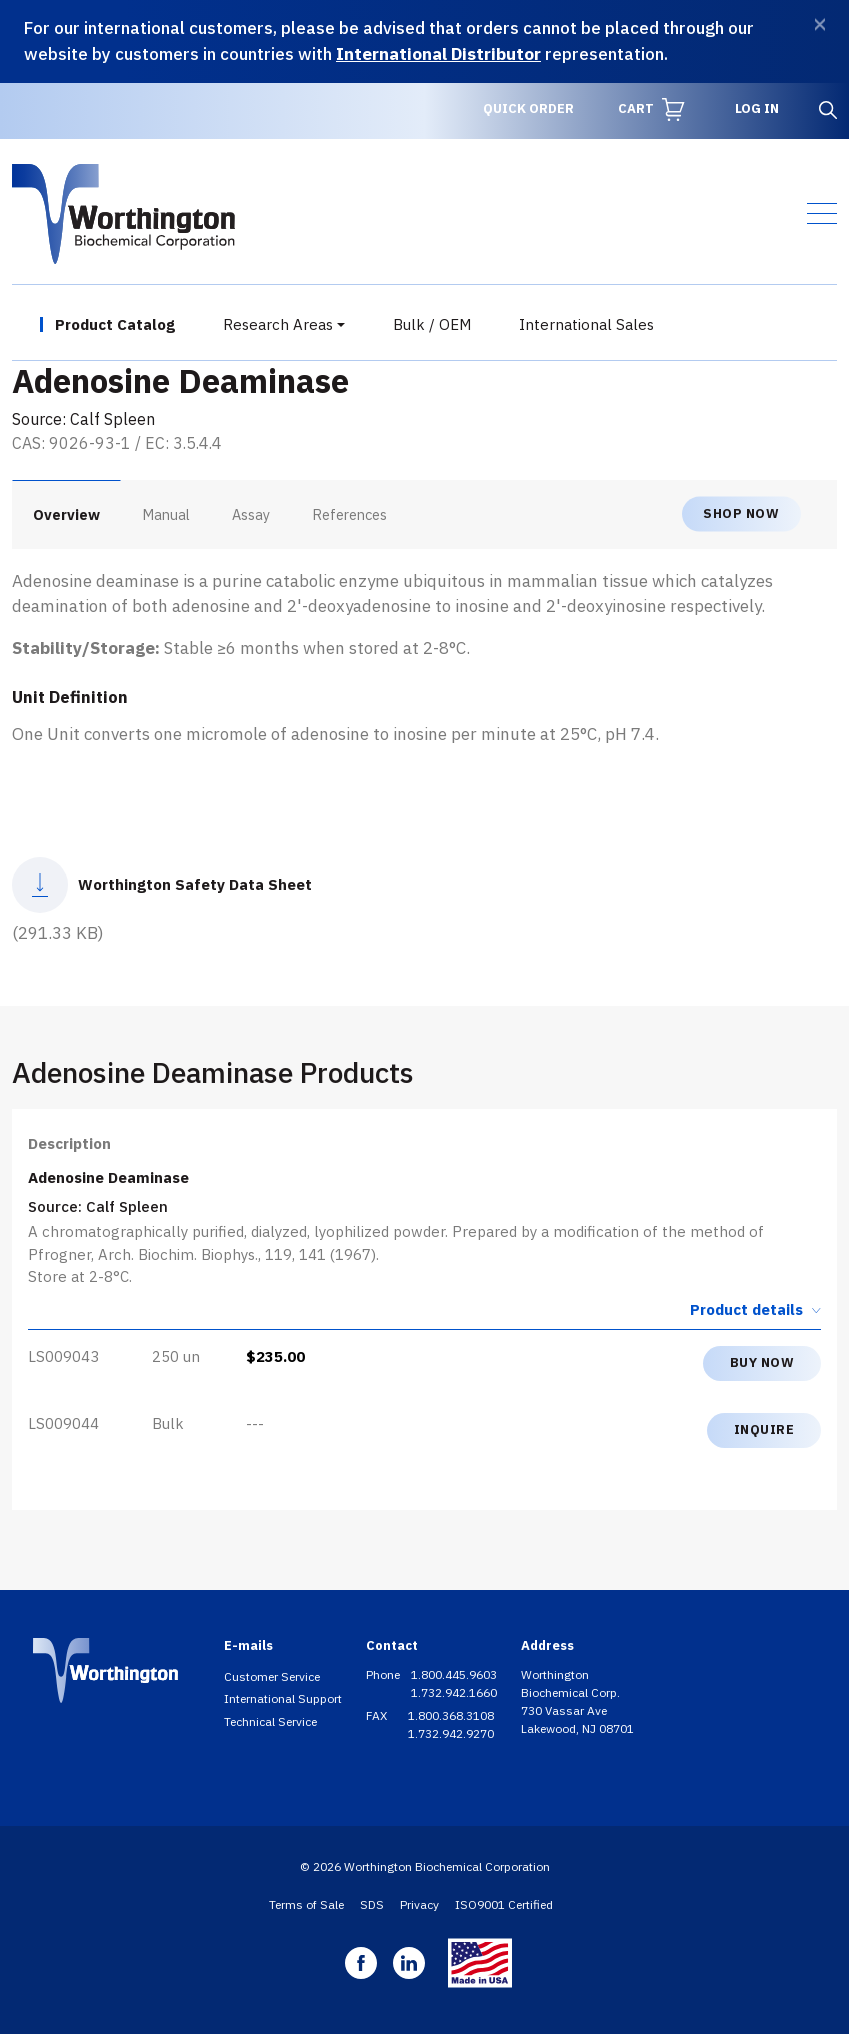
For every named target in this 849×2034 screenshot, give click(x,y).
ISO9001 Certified (504, 1904)
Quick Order (528, 108)
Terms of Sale (306, 1904)
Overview (66, 514)
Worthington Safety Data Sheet (195, 884)
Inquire (764, 1429)
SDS (372, 1904)
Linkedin (409, 1963)
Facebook (361, 1963)
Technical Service (270, 1721)
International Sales (586, 324)
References (349, 514)
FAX (378, 1715)
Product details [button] (755, 1309)
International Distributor (438, 54)
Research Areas (278, 324)
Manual (166, 514)
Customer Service (272, 1676)
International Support (283, 1698)
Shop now (741, 513)
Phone (384, 1674)
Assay (251, 514)
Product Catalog (115, 324)
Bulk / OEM (432, 324)
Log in (757, 108)
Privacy (419, 1904)
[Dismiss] (820, 24)
